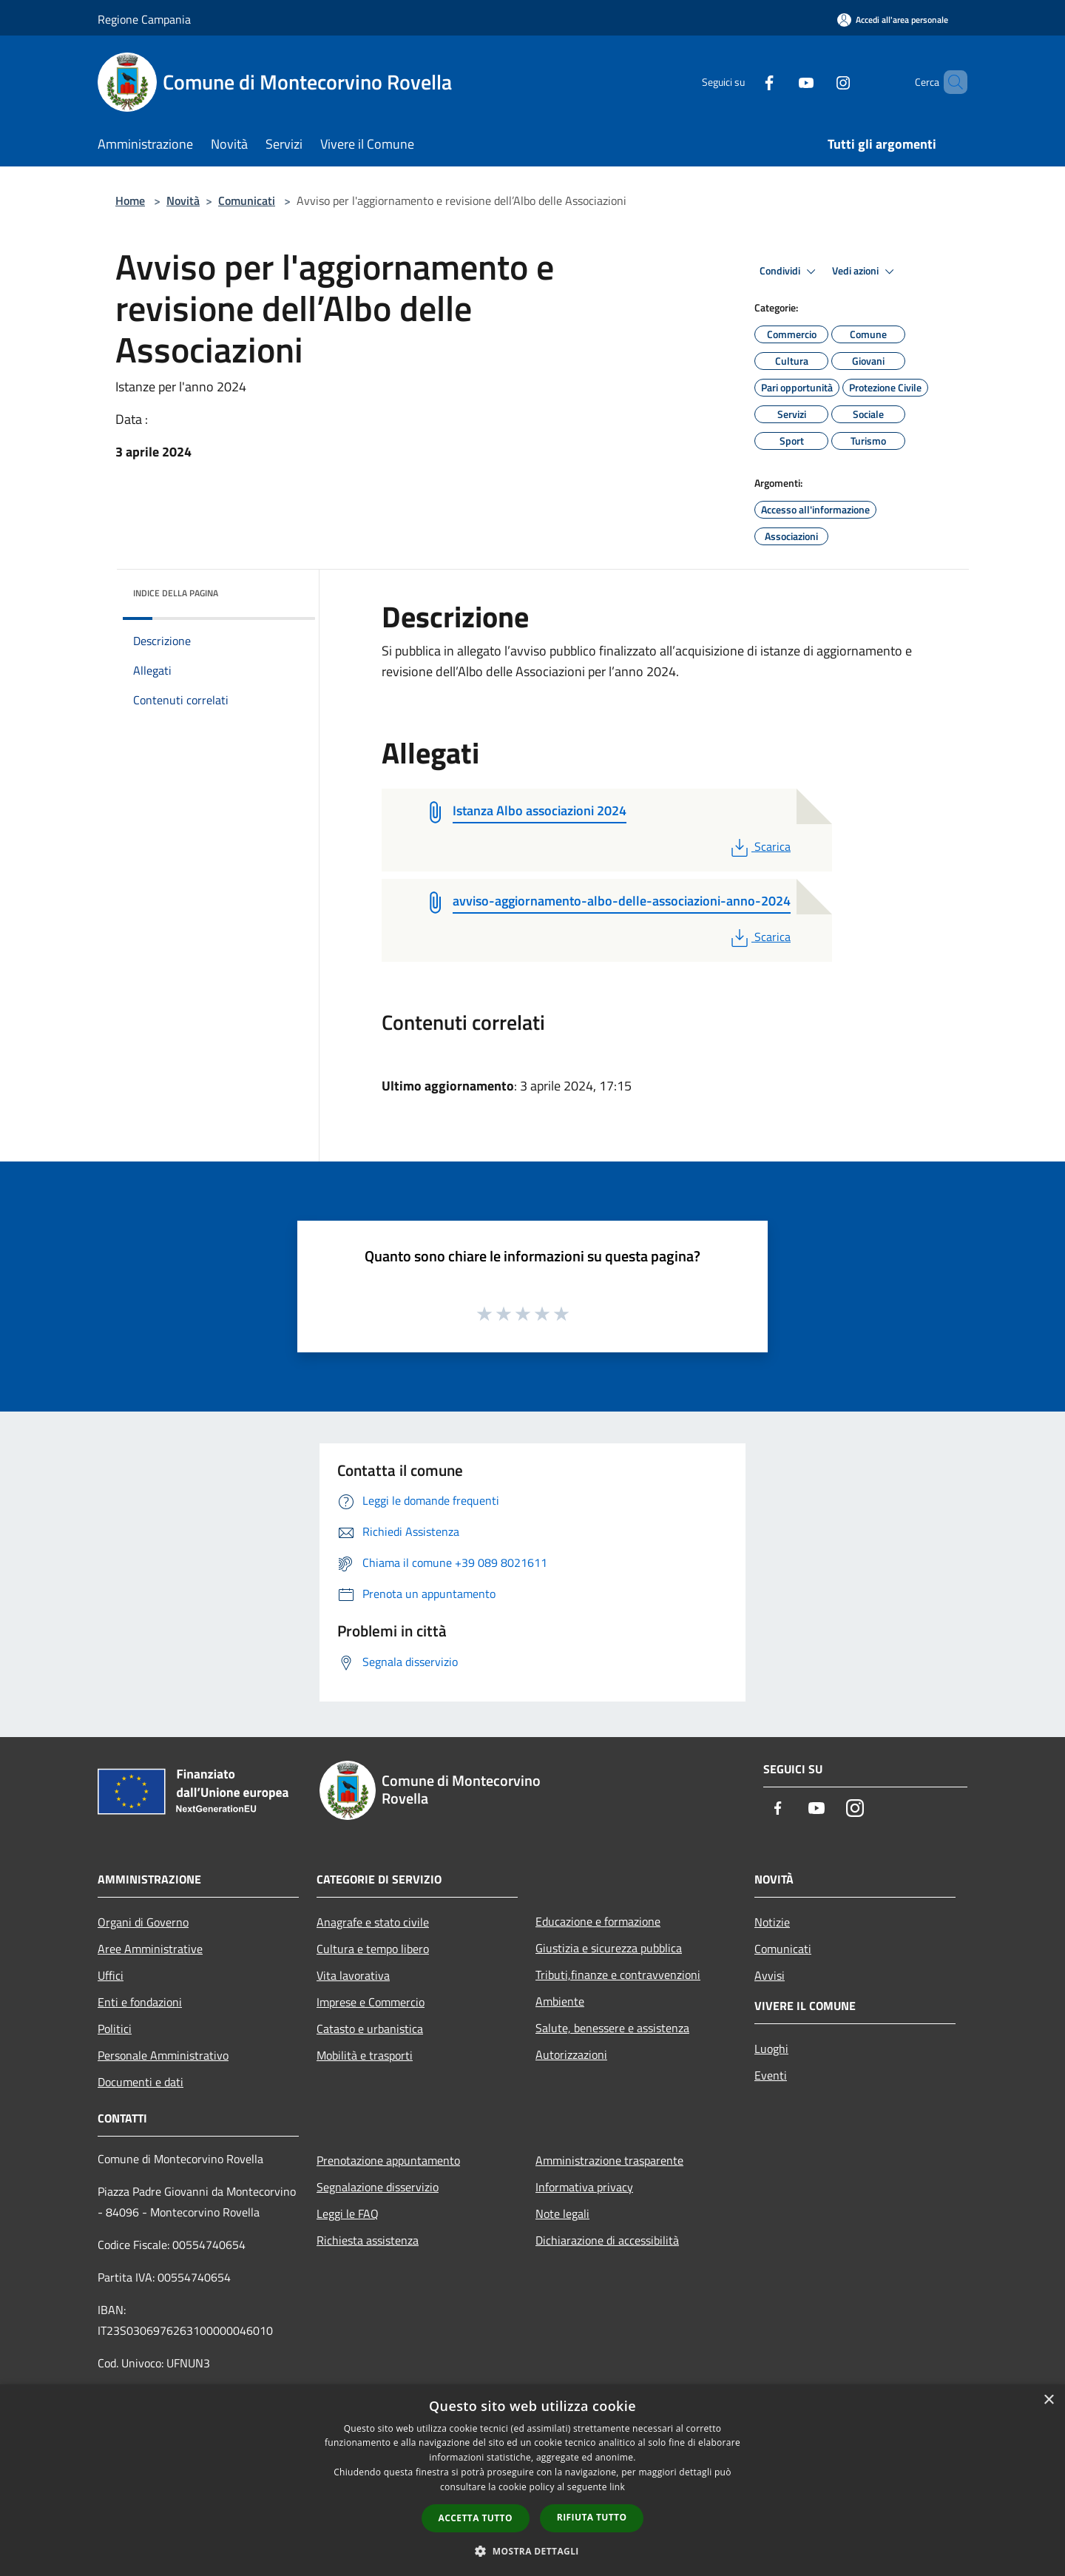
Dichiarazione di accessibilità (607, 2240)
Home (130, 200)
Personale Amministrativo (163, 2055)
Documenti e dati (140, 2082)
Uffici (111, 1975)
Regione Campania (144, 19)
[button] (532, 2550)
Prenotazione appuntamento (388, 2160)
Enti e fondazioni (140, 2002)
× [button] (1048, 2400)
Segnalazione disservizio (378, 2187)
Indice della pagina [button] (175, 593)
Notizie (772, 1922)
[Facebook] (744, 82)
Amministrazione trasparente (609, 2160)
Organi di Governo (143, 1922)
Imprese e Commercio (371, 2002)
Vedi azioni (865, 271)
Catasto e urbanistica (370, 2028)
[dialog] (532, 2480)
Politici (115, 2028)
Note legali (562, 2213)
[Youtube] (781, 82)
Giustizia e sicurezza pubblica (608, 1948)
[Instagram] (818, 82)
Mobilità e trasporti (365, 2055)
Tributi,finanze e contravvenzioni (617, 1974)
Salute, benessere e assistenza (612, 2028)
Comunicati (246, 200)
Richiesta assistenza (368, 2240)
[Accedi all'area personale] (892, 19)
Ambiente (559, 2001)
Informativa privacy (584, 2187)
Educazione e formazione (597, 1921)
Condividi (790, 271)
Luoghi (771, 2048)
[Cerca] (949, 82)
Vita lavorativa (353, 1975)
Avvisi (769, 1975)
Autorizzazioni (571, 2054)
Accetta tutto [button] (476, 2518)
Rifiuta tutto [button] (592, 2517)
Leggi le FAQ (348, 2213)
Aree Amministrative (150, 1949)
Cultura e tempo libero (373, 1949)
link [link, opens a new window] (617, 2487)
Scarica (759, 846)
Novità (183, 200)
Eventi (770, 2075)
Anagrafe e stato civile (373, 1922)
